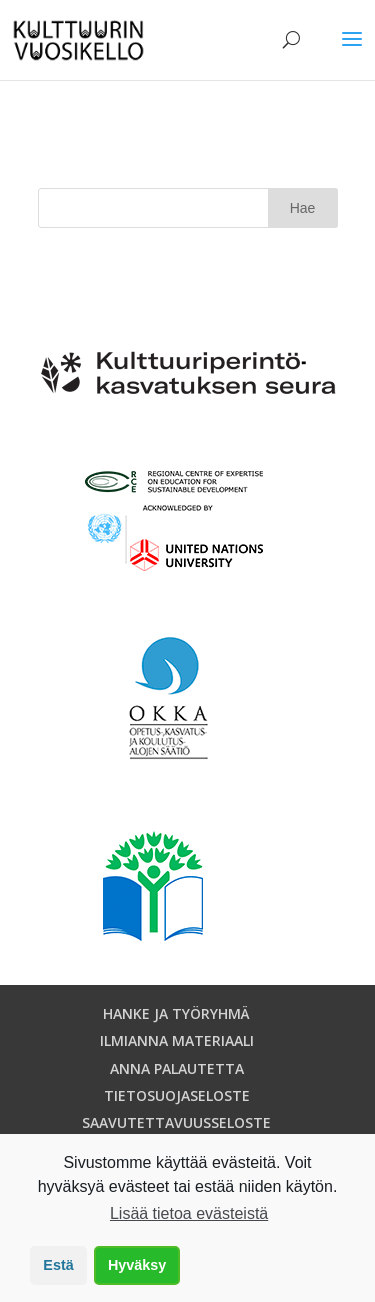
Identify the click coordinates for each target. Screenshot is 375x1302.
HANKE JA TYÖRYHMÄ (176, 1013)
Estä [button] (58, 1265)
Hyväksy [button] (137, 1265)
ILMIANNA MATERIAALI (177, 1040)
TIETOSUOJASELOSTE (177, 1095)
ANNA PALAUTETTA (177, 1068)
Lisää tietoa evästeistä (189, 1213)
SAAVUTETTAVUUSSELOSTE (176, 1122)
